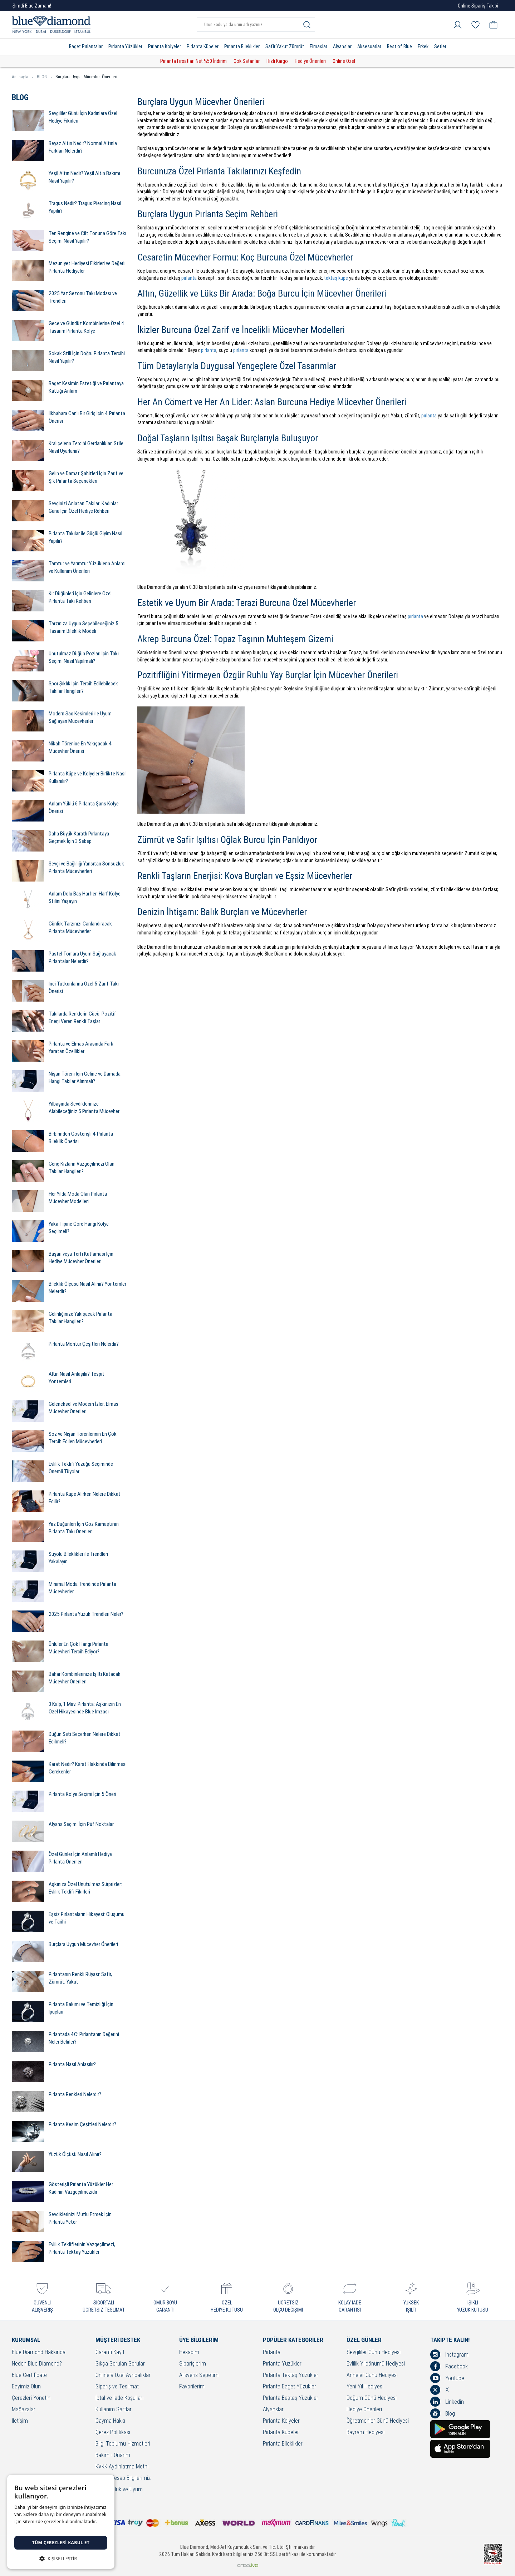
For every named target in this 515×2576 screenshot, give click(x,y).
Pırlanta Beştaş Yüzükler (290, 2398)
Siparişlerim (192, 2364)
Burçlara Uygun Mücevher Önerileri (86, 76)
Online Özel (344, 61)
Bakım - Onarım (112, 2455)
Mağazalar (23, 2410)
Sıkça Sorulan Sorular (120, 2364)
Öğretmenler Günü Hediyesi (378, 2421)
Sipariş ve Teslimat (117, 2387)
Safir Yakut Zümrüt (284, 46)
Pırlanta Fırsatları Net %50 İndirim (193, 61)
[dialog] (60, 2522)
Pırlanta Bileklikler (242, 46)
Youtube (447, 2378)
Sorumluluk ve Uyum (119, 2490)
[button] (60, 2558)
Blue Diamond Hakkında (38, 2352)
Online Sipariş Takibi (478, 6)
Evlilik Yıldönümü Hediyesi (376, 2364)
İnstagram (449, 2354)
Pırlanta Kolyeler (164, 46)
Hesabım (189, 2352)
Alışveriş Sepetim (199, 2375)
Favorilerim (192, 2387)
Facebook (449, 2366)
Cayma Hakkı (110, 2421)
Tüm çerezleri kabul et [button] (61, 2543)
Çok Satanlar (247, 61)
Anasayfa (22, 76)
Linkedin (447, 2402)
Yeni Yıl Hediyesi (365, 2387)
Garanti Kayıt (109, 2352)
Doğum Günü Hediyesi (372, 2398)
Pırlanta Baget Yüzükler (289, 2387)
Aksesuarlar (369, 46)
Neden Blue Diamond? (37, 2364)
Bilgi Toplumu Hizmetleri (122, 2444)
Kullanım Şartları (114, 2410)
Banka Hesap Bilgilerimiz (123, 2478)
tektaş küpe (336, 278)
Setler (440, 46)
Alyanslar (342, 46)
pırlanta (189, 278)
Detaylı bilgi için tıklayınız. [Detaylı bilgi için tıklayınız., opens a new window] (41, 2529)
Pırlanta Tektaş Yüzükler (290, 2375)
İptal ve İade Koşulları (119, 2398)
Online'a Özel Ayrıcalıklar (123, 2375)
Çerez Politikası (112, 2432)
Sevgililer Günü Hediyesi (374, 2352)
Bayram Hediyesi (365, 2432)
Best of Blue (399, 46)
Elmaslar (318, 46)
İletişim (20, 2421)
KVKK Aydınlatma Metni (121, 2467)
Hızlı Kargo (277, 61)
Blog (442, 2413)
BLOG (44, 76)
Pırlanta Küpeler (203, 46)
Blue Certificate (29, 2375)
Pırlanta (271, 2352)
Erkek (423, 46)
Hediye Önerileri (310, 61)
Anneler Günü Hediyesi (372, 2375)
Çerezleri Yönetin (31, 2398)
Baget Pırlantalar (86, 46)
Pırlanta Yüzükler (125, 46)
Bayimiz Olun (26, 2387)
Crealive (247, 2565)
